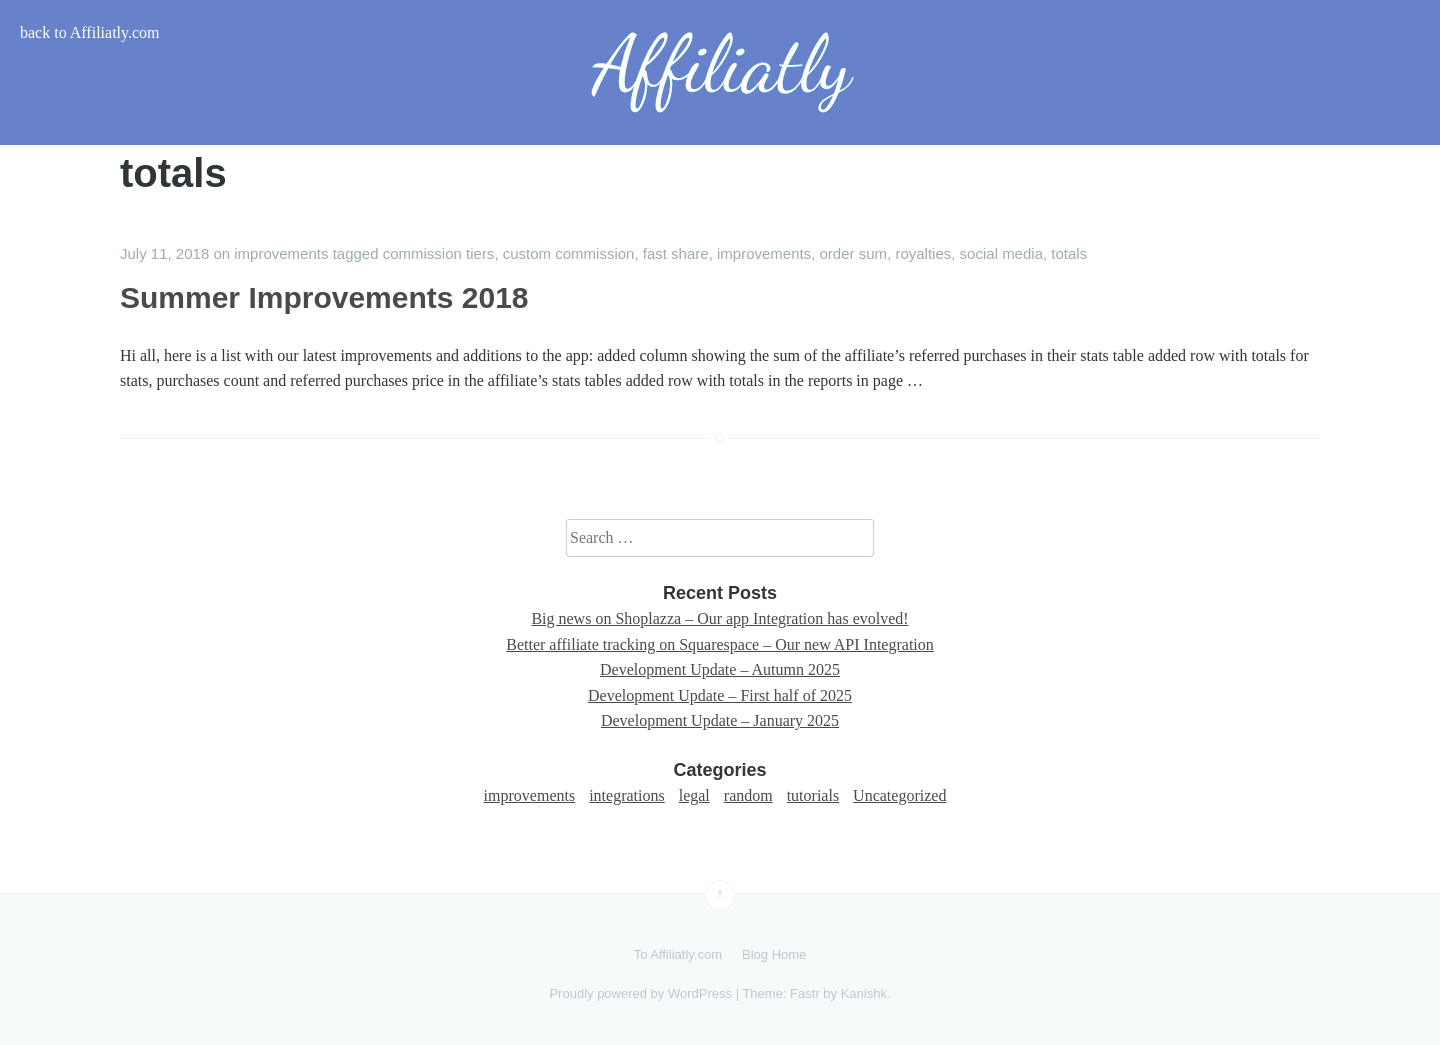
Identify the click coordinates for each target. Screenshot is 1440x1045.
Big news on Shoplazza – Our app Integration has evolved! (719, 618)
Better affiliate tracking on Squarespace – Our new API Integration (720, 644)
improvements (281, 253)
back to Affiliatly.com (90, 32)
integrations (627, 795)
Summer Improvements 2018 (324, 297)
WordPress (700, 993)
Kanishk (864, 993)
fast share (676, 253)
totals (1069, 253)
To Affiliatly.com (678, 954)
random (748, 795)
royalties (923, 253)
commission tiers (439, 253)
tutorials (813, 795)
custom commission (569, 253)
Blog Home (774, 954)
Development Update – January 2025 (720, 720)
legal (694, 795)
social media (1001, 253)
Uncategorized (899, 795)
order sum (854, 253)
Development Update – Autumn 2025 (720, 669)
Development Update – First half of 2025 (720, 695)
